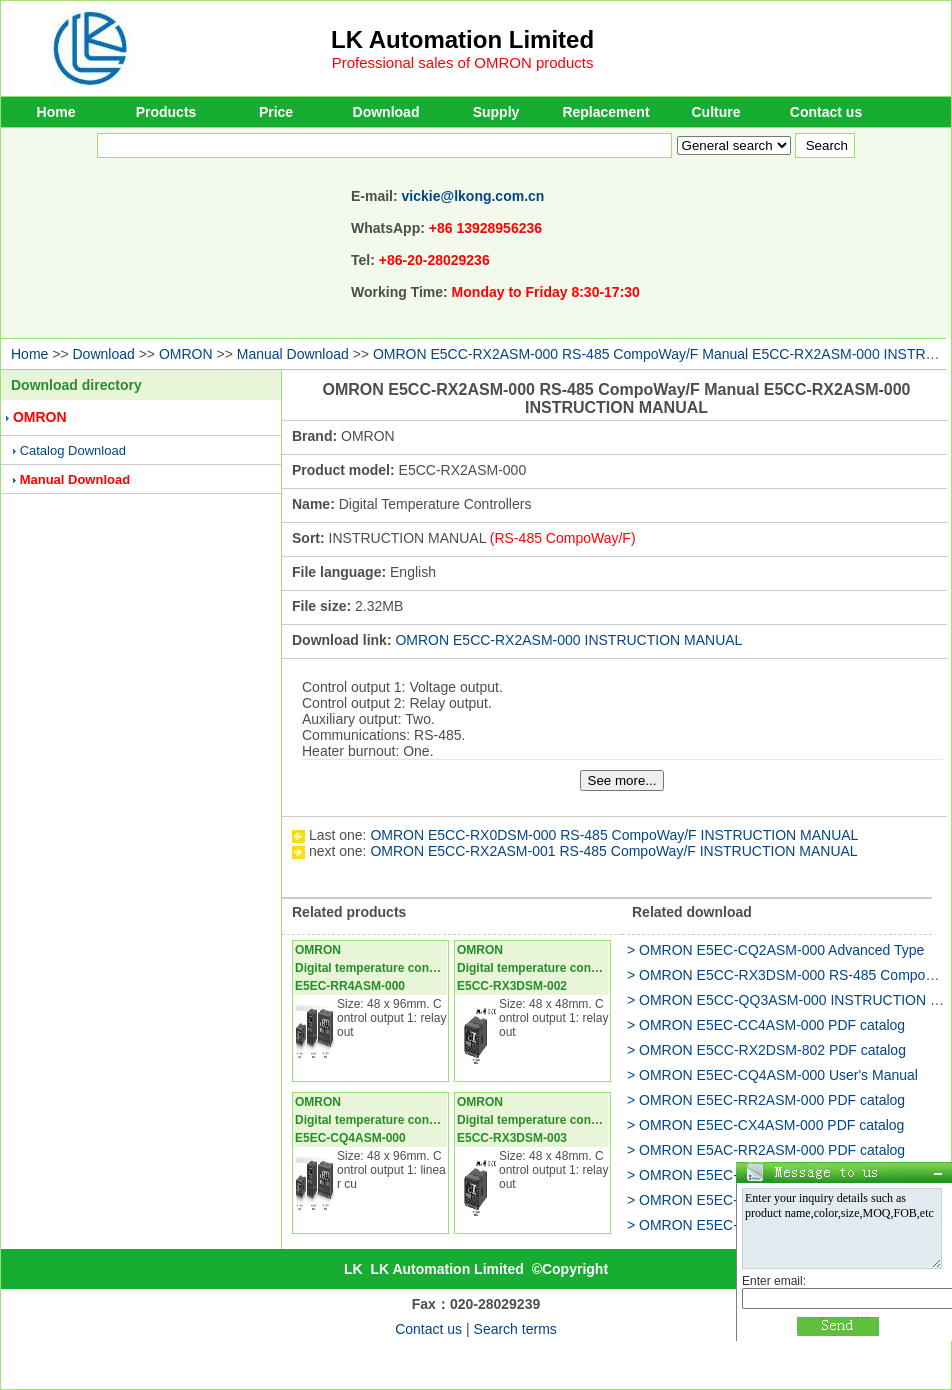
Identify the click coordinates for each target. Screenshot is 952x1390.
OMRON (186, 354)
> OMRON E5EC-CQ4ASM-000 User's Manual (772, 1075)
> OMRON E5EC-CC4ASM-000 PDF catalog (766, 1025)
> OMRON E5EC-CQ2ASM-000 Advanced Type (775, 950)
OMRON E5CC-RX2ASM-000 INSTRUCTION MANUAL (568, 640)
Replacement (605, 112)
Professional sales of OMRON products (463, 62)
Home (56, 112)
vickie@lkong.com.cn (473, 196)
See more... (622, 780)
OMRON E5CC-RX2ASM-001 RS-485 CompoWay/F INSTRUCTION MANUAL (613, 851)
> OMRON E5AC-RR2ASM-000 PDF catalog (766, 1150)
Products (166, 112)
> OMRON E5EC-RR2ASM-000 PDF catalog (766, 1100)
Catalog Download (73, 450)
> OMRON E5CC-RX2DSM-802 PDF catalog (766, 1050)
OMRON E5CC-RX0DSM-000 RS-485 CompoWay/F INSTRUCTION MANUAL (614, 835)
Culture (716, 112)
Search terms (515, 1329)
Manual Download (293, 354)
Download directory (76, 385)
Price (276, 112)
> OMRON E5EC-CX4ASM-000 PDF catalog (765, 1125)
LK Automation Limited (462, 39)
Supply (496, 112)
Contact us (826, 112)
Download (386, 112)
